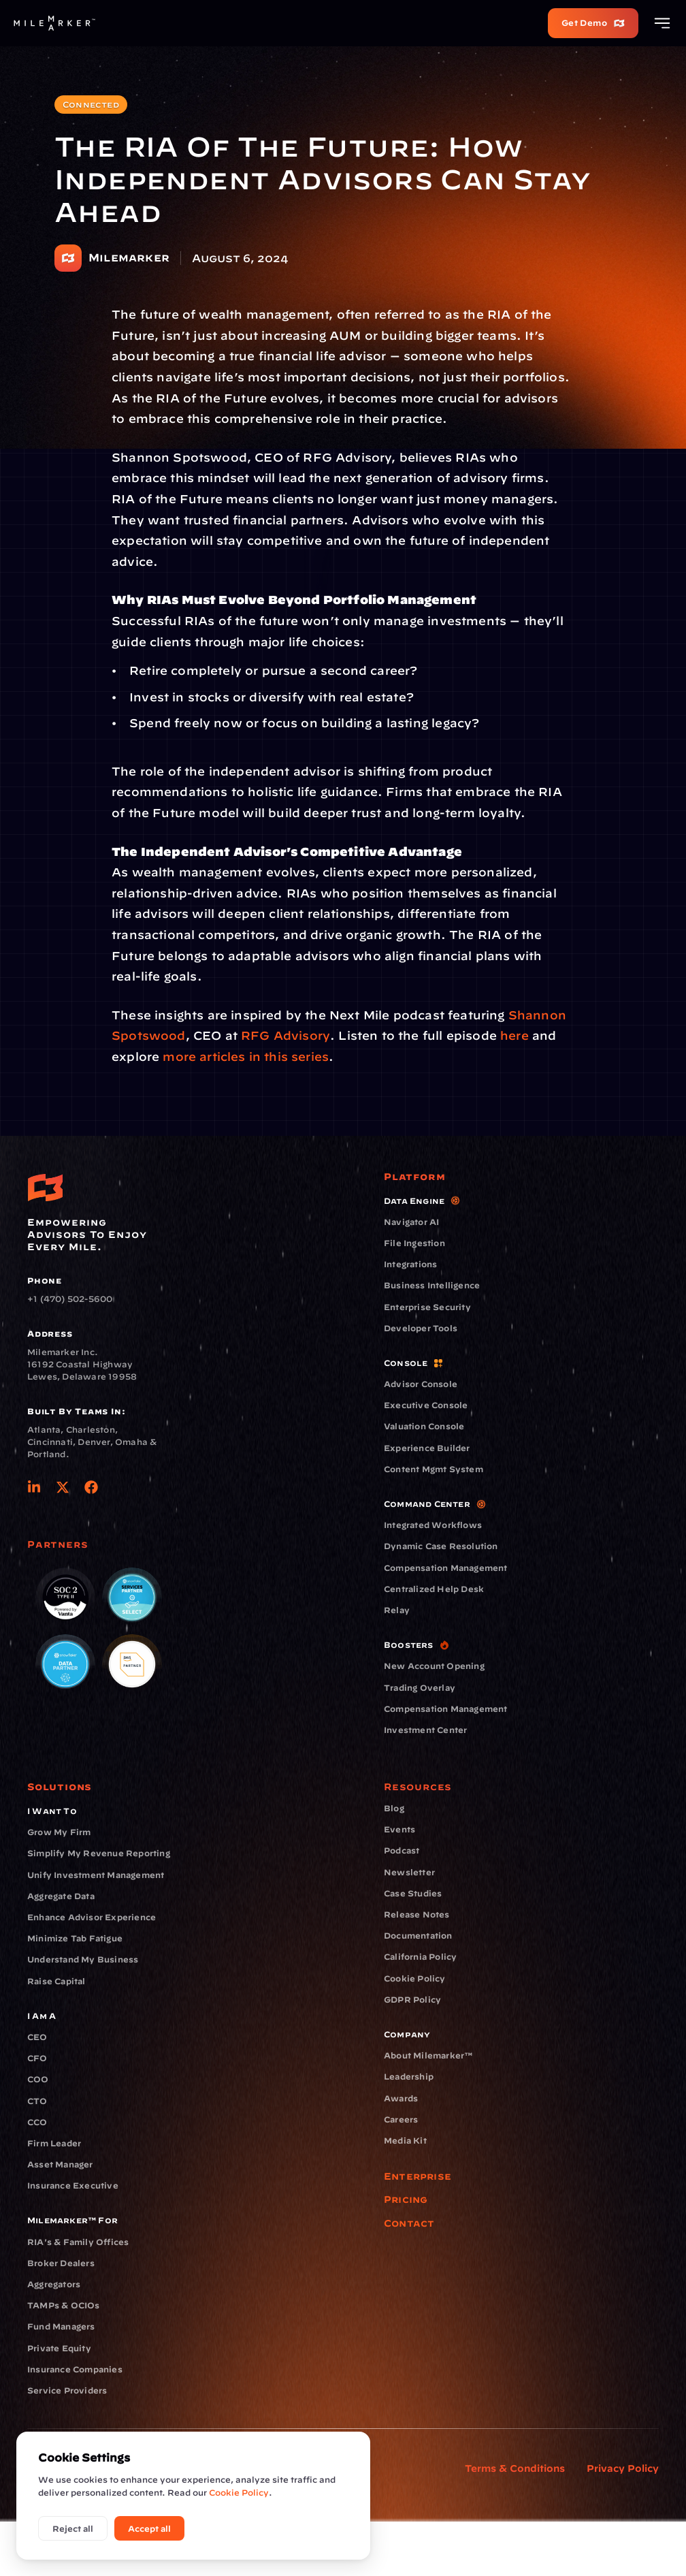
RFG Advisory (285, 1035)
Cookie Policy (239, 2492)
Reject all (72, 2528)
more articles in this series (244, 1056)
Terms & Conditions (515, 2468)
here (514, 1035)
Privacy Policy (623, 2468)
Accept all (149, 2528)
